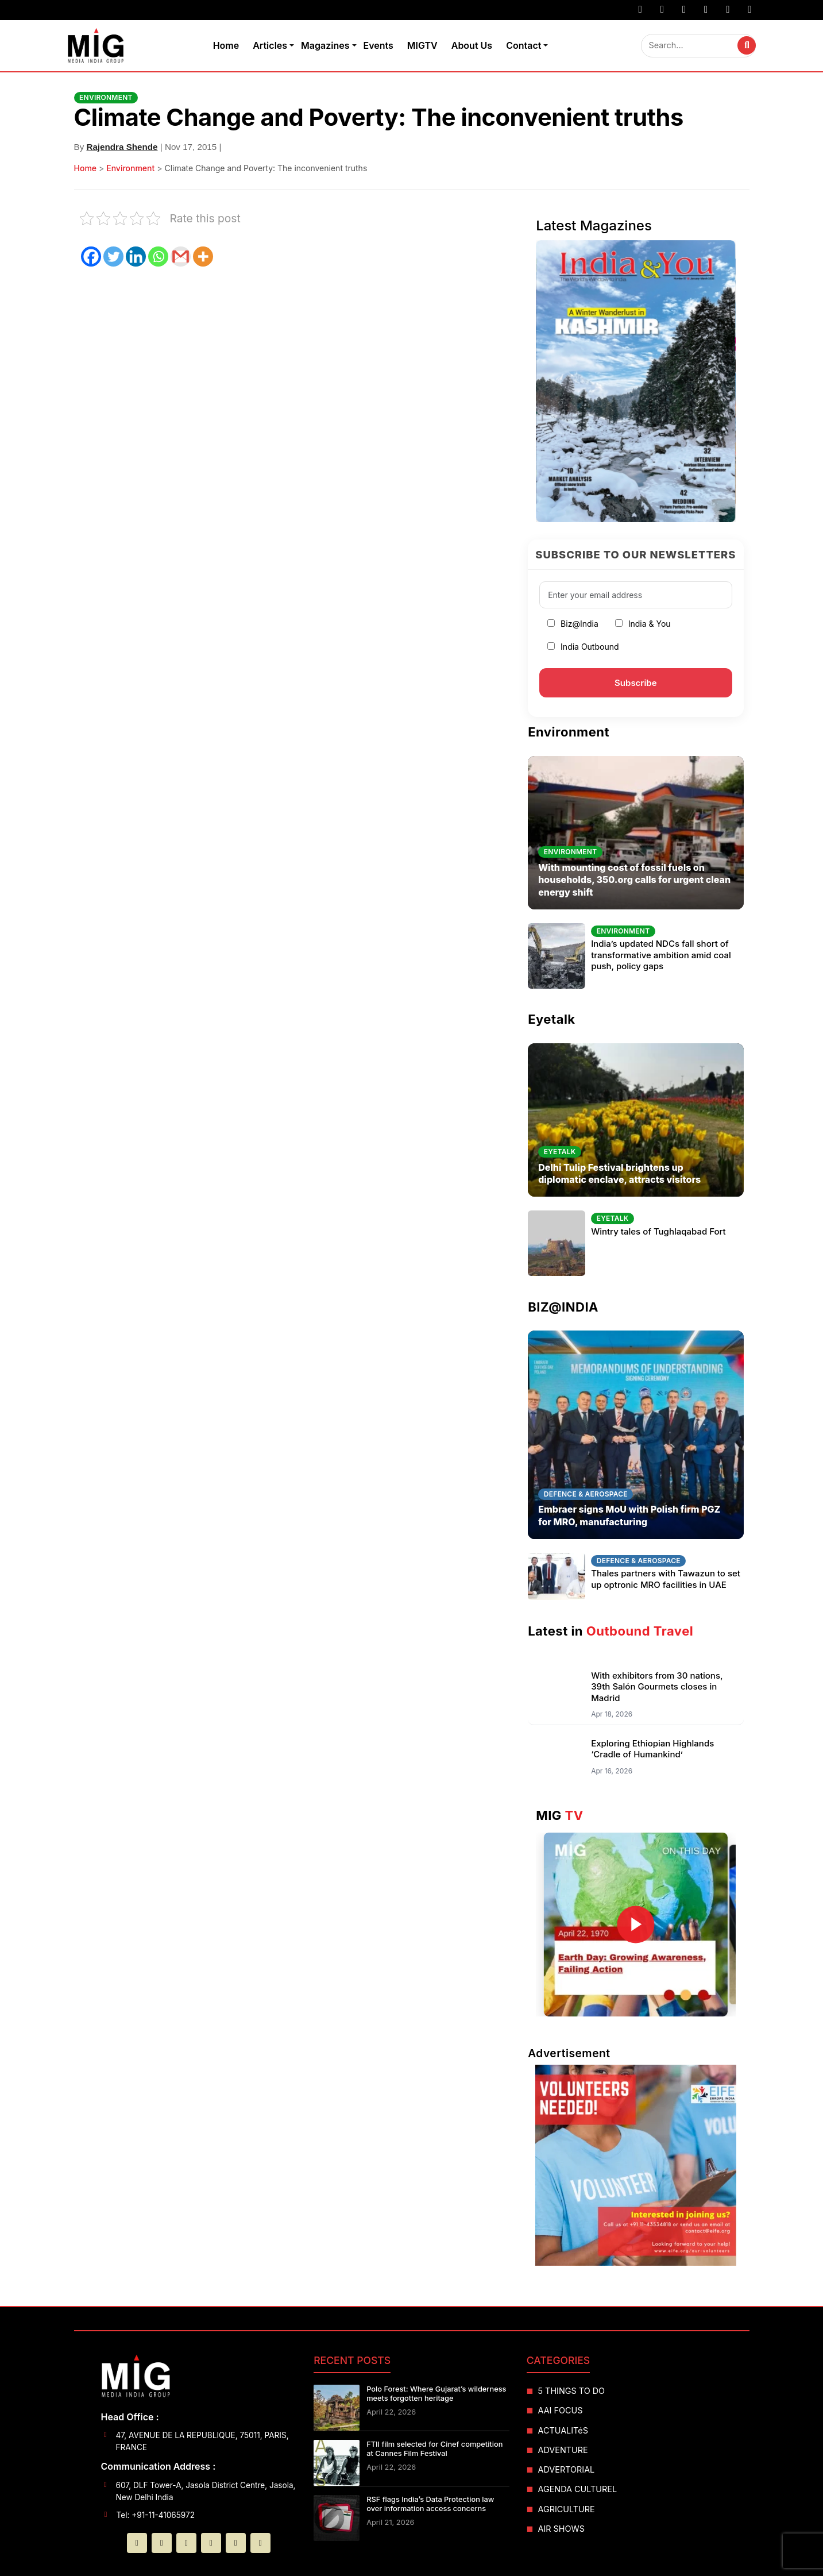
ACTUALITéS (563, 2430)
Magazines (325, 45)
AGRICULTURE (566, 2509)
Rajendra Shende (121, 147)
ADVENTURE (563, 2450)
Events (378, 45)
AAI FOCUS (560, 2410)
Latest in (610, 1631)
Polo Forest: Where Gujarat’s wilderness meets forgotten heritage (436, 2394)
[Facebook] (91, 256)
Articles (270, 45)
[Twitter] (113, 256)
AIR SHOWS (561, 2528)
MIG (560, 1815)
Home (226, 45)
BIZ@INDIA (563, 1306)
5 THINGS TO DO (571, 2391)
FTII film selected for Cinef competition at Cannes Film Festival (434, 2449)
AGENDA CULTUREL (577, 2489)
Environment (130, 168)
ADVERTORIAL (566, 2469)
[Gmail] (181, 256)
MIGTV (422, 45)
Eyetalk (551, 1019)
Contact (523, 45)
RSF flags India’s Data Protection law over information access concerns (430, 2504)
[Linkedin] (136, 256)
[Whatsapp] (158, 256)
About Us (471, 45)
